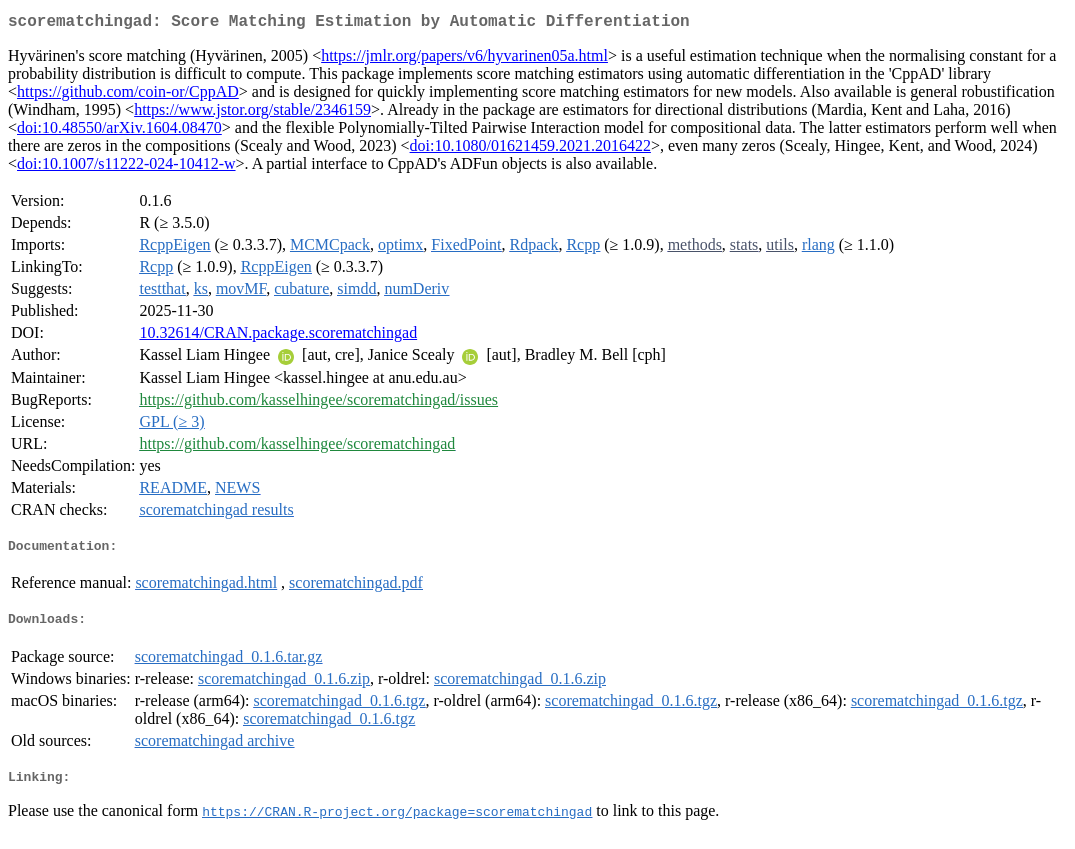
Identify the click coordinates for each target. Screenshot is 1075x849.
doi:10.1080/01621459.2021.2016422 (530, 149)
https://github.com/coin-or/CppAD (128, 95)
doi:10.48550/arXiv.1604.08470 (119, 131)
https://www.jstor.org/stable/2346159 (252, 113)
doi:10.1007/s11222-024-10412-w (126, 167)
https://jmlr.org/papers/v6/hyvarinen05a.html (464, 59)
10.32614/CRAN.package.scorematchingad (278, 336)
